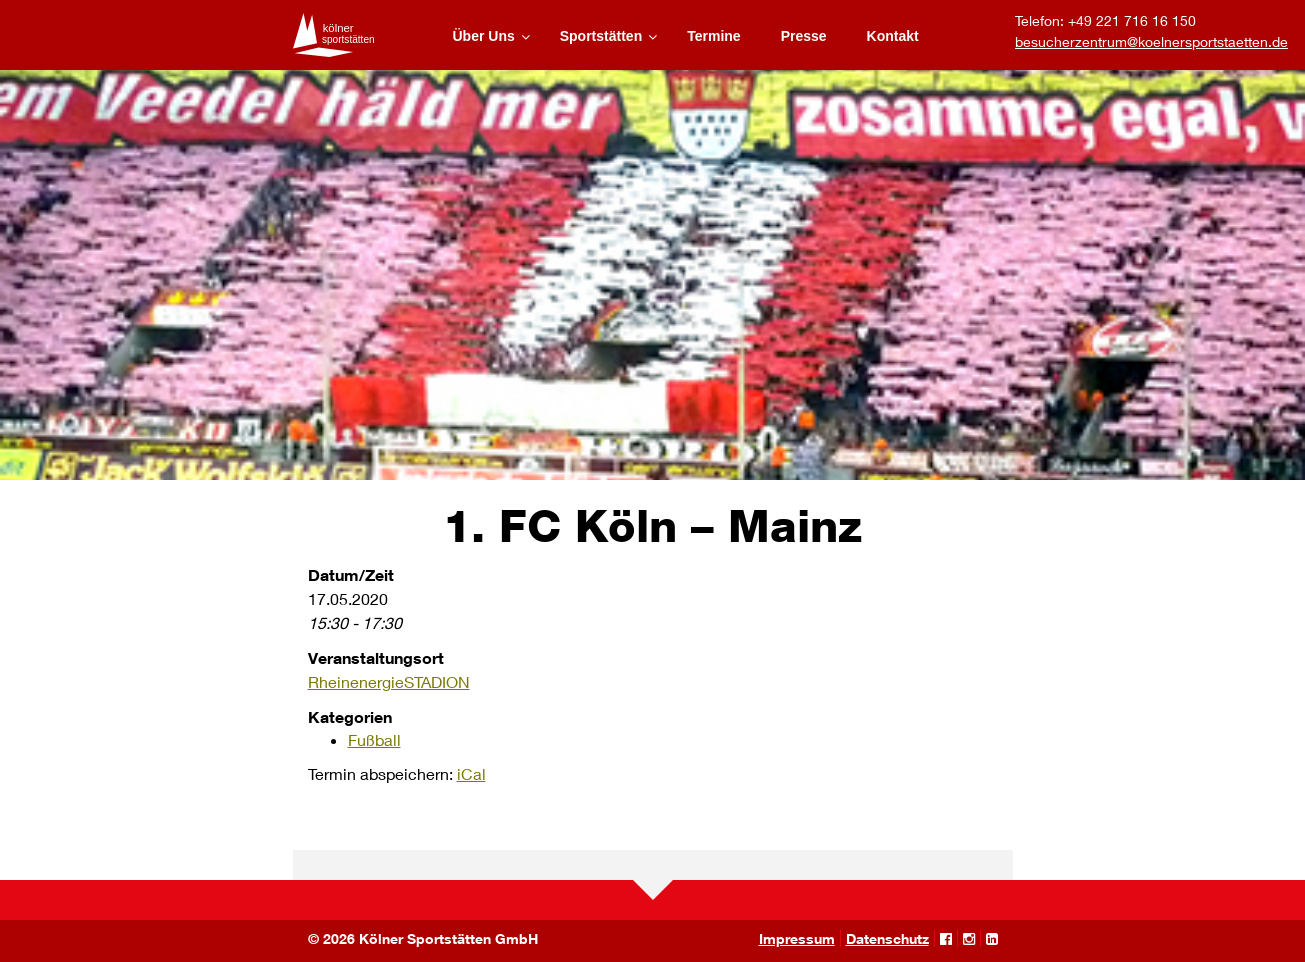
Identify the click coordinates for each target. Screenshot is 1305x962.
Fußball (374, 739)
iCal (471, 773)
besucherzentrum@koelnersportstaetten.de (1151, 41)
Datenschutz (887, 938)
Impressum (797, 938)
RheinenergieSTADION (389, 681)
